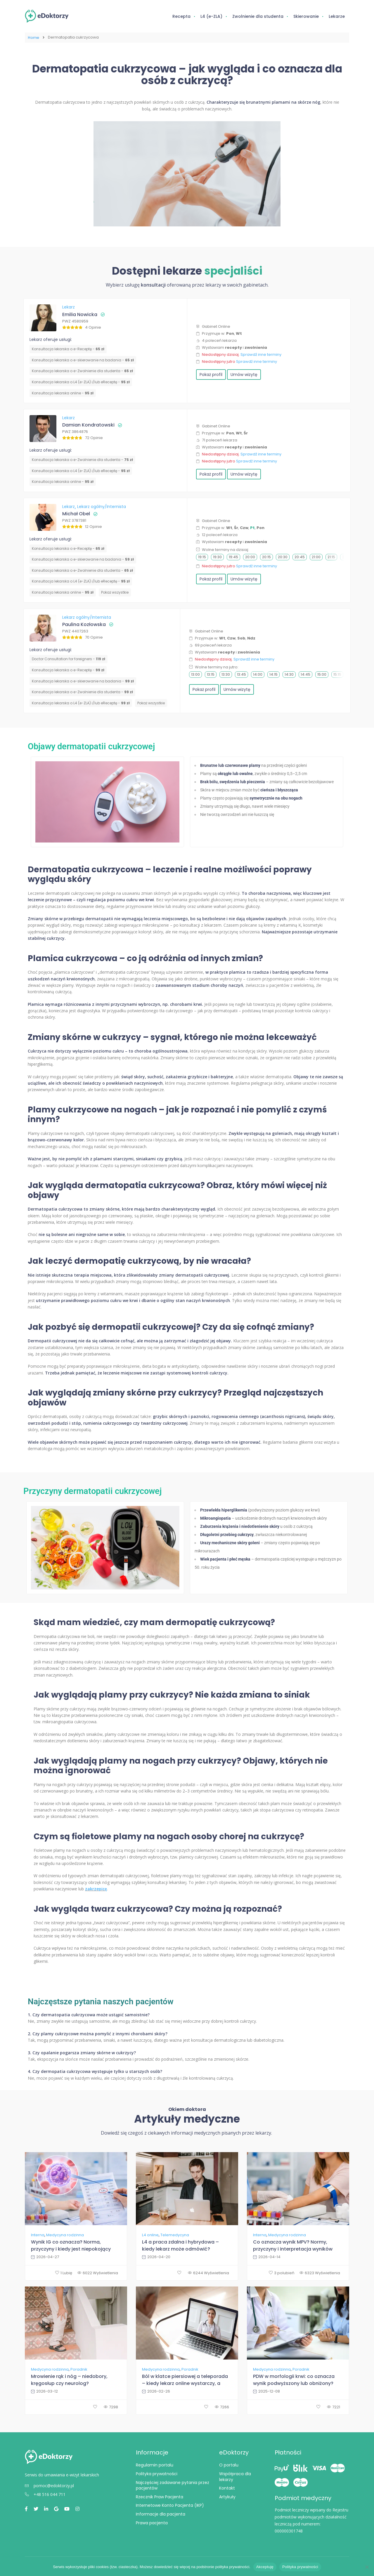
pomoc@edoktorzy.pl (49, 2485)
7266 (222, 2406)
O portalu (228, 2464)
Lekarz (68, 306)
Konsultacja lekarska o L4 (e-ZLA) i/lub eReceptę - (81, 381)
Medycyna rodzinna (65, 2234)
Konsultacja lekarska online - (63, 392)
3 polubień (281, 2272)
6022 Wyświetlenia (97, 2272)
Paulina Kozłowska (84, 623)
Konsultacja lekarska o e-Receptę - (68, 348)
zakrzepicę (96, 1888)
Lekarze (337, 16)
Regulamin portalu (154, 2464)
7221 (333, 2406)
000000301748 (289, 2530)
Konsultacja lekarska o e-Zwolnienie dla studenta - (82, 370)
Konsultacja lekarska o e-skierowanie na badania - (83, 359)
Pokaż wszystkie (115, 591)
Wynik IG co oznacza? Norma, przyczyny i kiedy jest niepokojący (71, 2245)
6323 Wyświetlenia (319, 2272)
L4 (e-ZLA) (211, 16)
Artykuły (227, 2496)
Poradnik (78, 2369)
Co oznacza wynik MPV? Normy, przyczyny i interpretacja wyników (293, 2245)
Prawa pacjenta (152, 2522)
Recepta (181, 16)
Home (33, 37)
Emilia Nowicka (79, 314)
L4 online (150, 2234)
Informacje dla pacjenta (160, 2513)
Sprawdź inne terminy (260, 354)
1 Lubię (63, 2272)
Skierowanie (306, 16)
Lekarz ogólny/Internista (101, 506)
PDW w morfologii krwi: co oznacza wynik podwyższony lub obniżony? (294, 2379)
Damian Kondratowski (88, 424)
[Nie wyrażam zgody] (367, 2567)
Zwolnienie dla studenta (257, 16)
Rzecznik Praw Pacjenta (159, 2496)
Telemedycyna (174, 2234)
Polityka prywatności (156, 2473)
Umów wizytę (244, 374)
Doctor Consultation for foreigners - (68, 658)
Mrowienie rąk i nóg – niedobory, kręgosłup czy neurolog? (69, 2379)
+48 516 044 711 (45, 2494)
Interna (37, 2234)
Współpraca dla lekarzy (235, 2476)
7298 (111, 2406)
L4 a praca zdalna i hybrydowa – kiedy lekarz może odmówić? (180, 2245)
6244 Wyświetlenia (208, 2272)
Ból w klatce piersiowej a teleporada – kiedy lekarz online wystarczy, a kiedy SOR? (185, 2379)
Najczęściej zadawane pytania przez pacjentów (172, 2485)
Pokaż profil (211, 374)
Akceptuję (264, 2567)
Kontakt (227, 2487)
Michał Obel (76, 513)
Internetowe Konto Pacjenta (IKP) (170, 2505)
